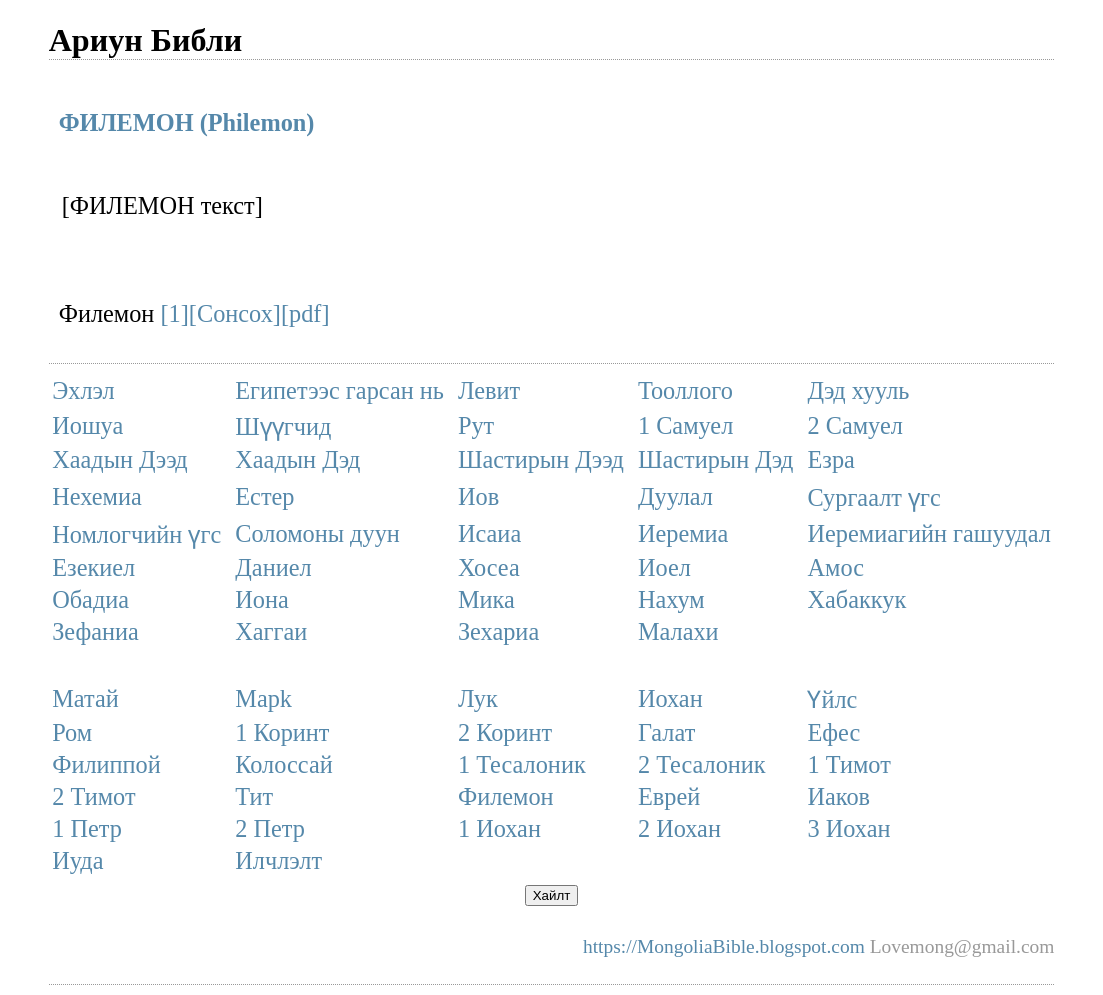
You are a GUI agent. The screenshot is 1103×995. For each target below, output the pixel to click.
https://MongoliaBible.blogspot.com (724, 946)
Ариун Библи (146, 40)
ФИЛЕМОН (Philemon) (187, 122)
